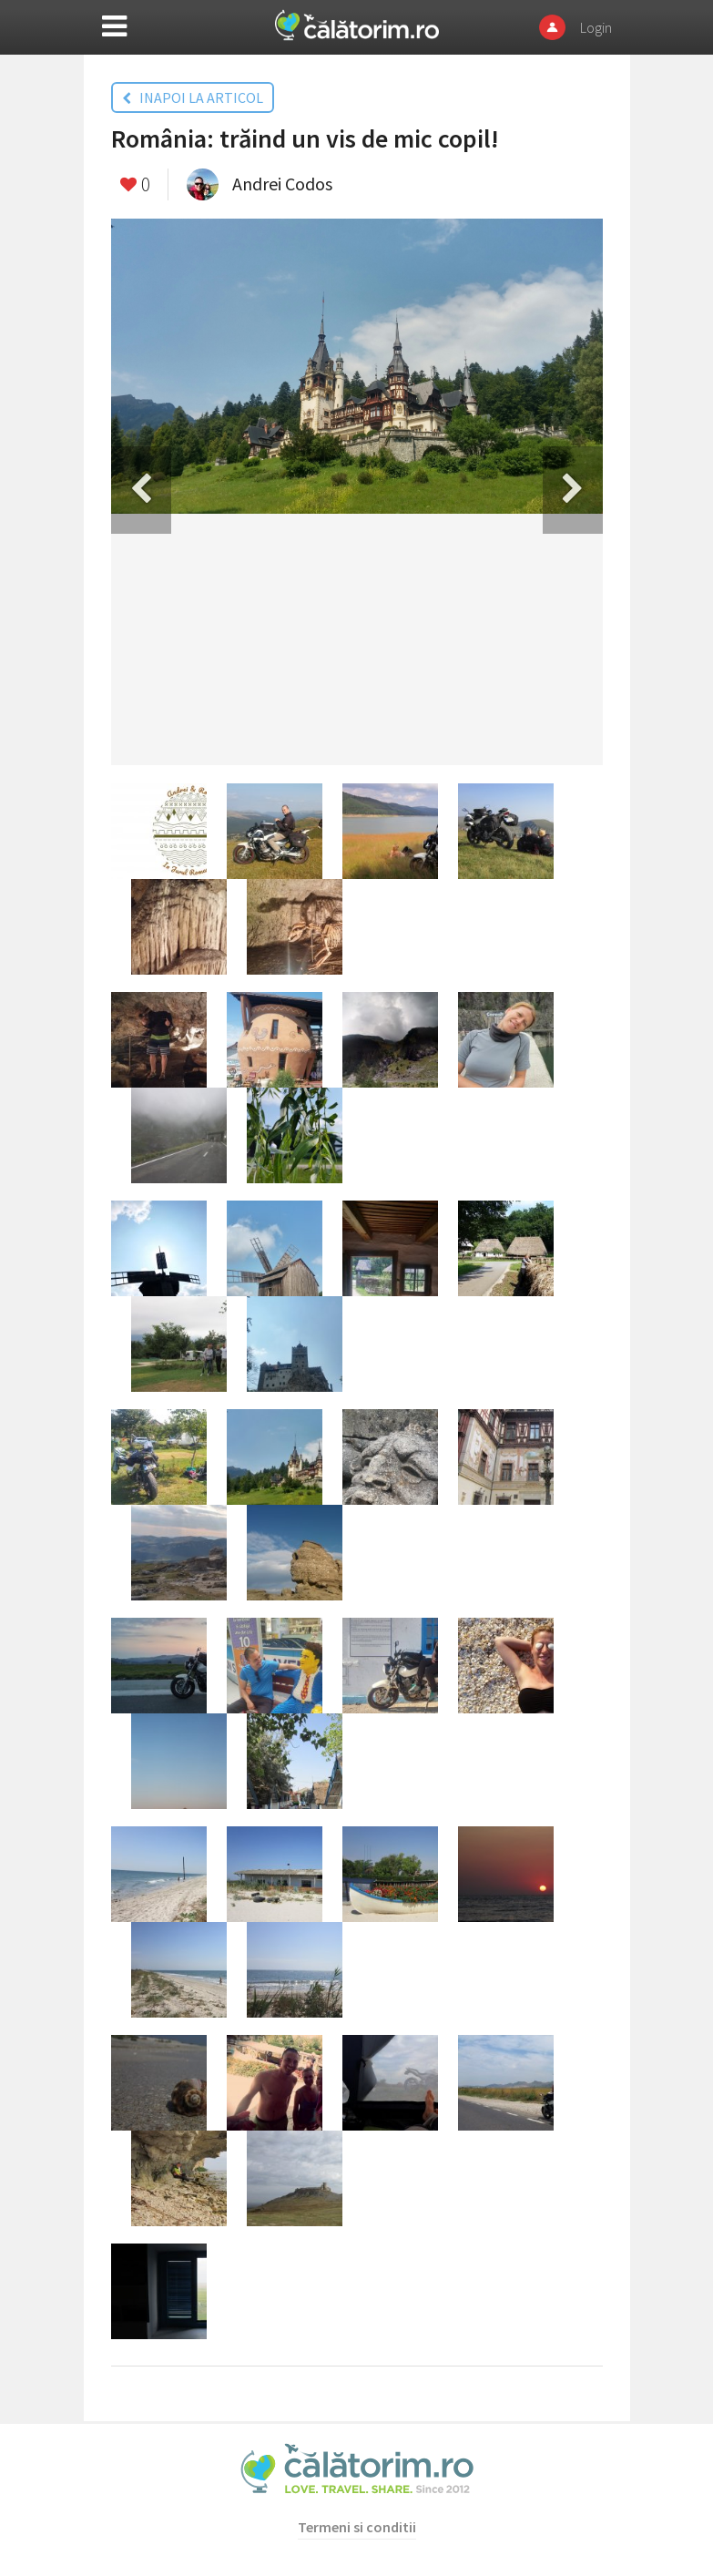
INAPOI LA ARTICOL (192, 97)
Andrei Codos (282, 183)
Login (596, 27)
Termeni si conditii (357, 2527)
